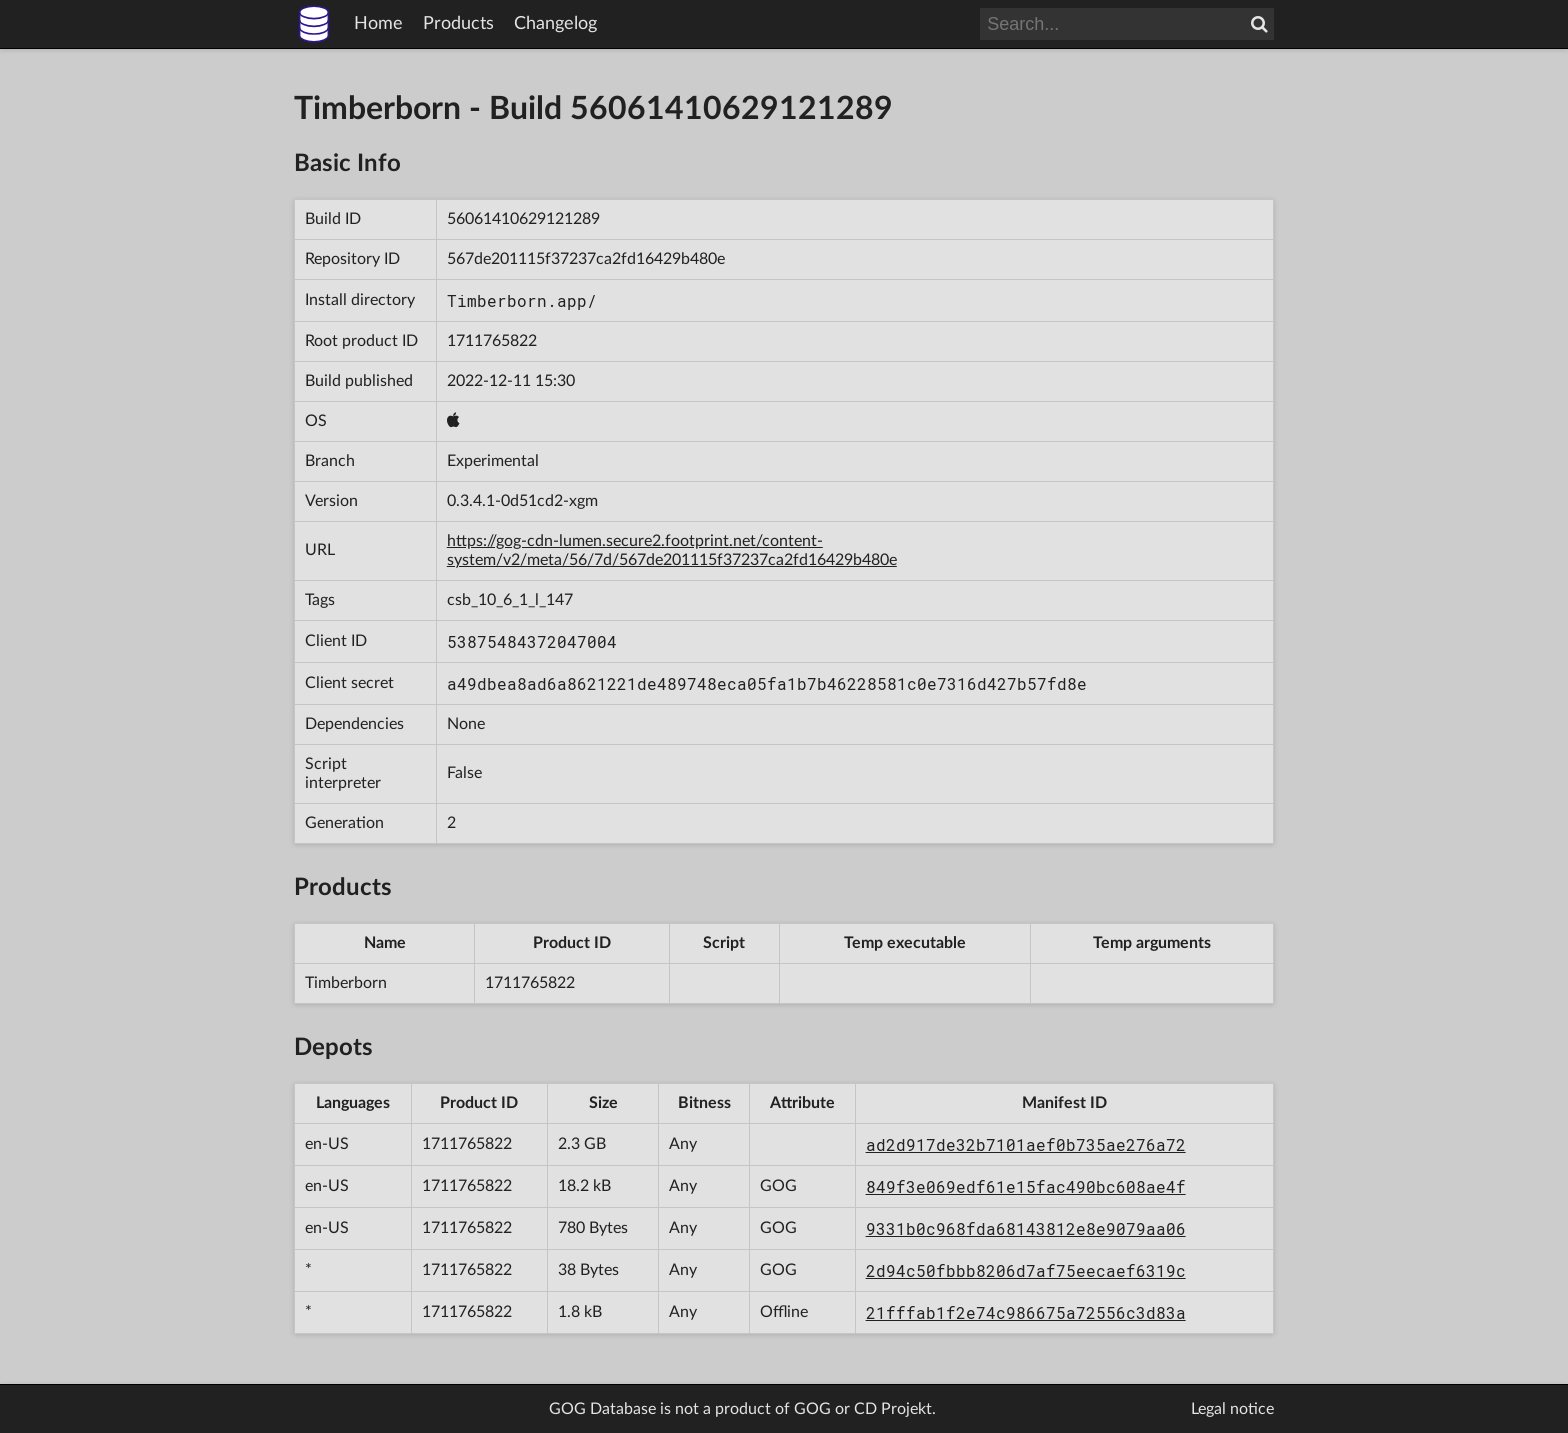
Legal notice (1232, 1409)
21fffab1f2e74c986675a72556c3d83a (1026, 1312)
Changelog (555, 24)
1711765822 (492, 341)
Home (378, 24)
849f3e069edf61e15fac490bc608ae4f (1026, 1186)
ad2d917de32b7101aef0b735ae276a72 (1026, 1144)
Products (458, 24)
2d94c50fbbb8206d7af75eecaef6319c (1026, 1270)
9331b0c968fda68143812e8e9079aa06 (1026, 1228)
